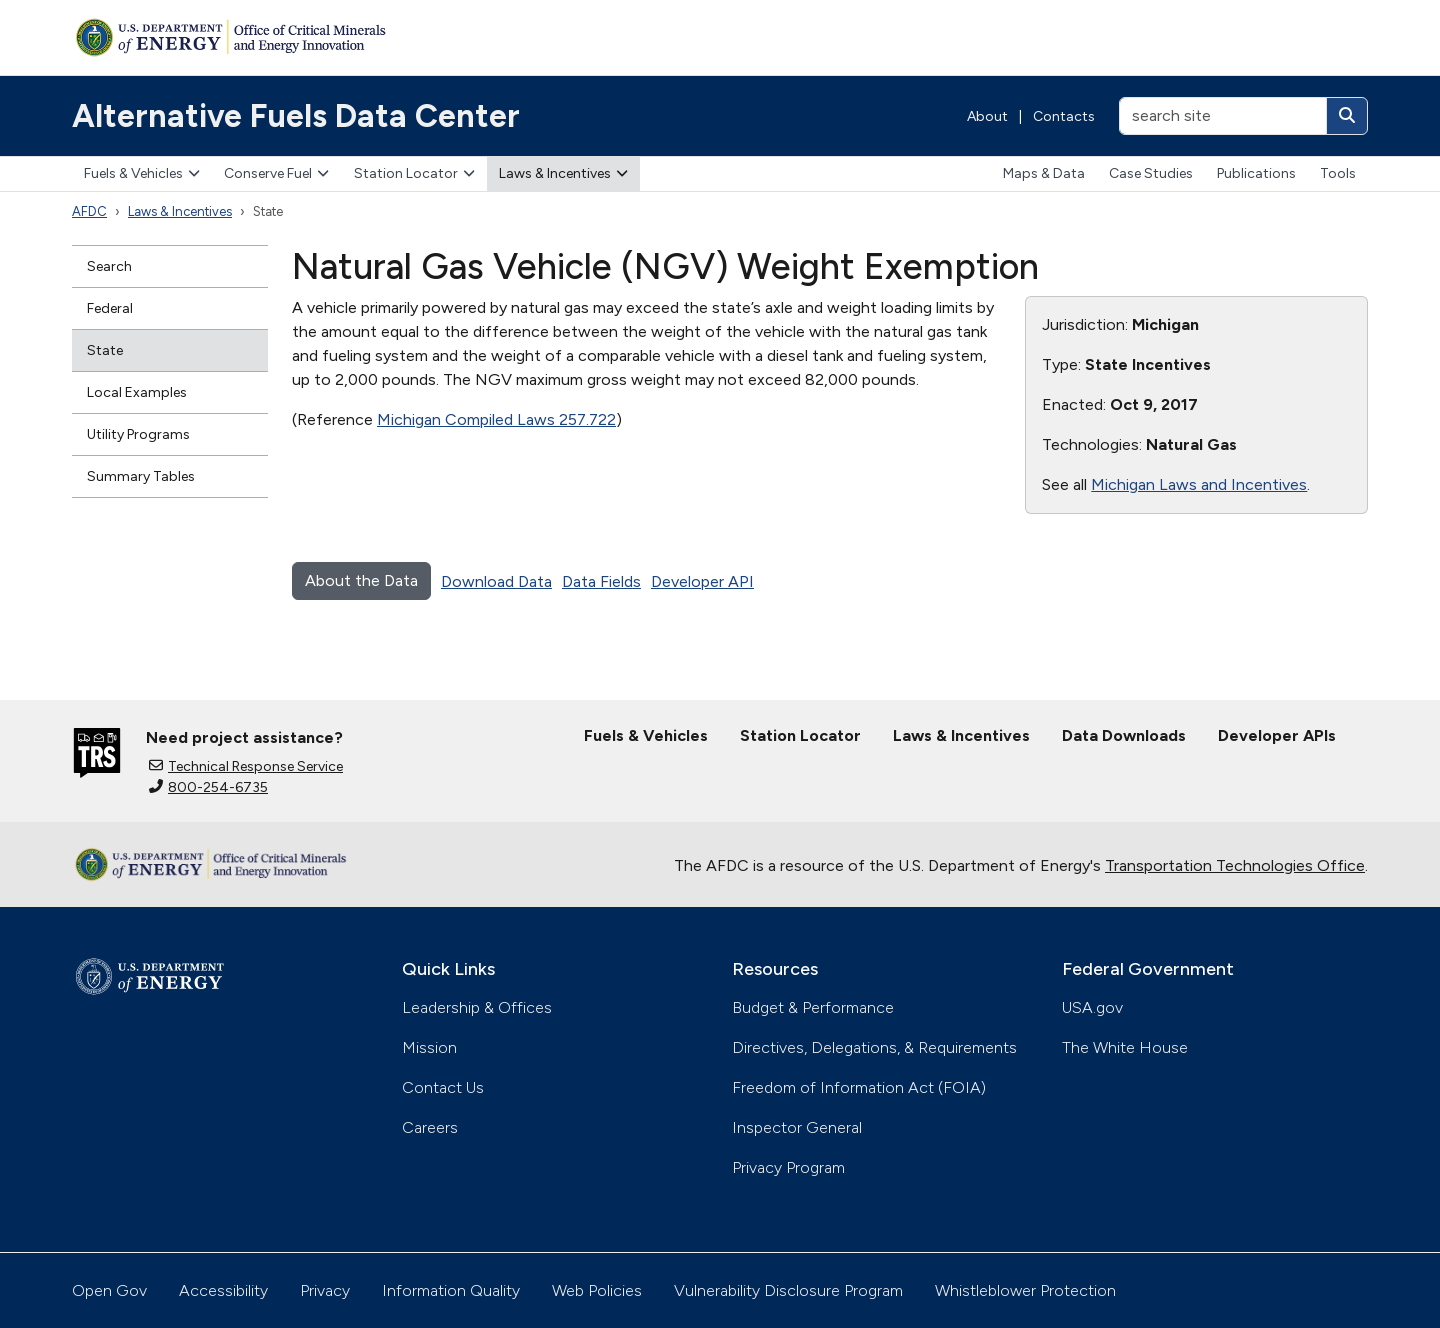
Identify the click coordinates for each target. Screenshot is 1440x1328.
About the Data (361, 580)
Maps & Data (1044, 173)
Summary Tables (141, 476)
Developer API (702, 581)
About (987, 116)
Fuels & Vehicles (142, 173)
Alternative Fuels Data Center (296, 116)
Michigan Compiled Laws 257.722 (496, 419)
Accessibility (223, 1290)
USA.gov (1092, 1007)
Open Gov (109, 1290)
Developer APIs (1277, 735)
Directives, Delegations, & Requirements (874, 1047)
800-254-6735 (208, 787)
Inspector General (797, 1127)
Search (109, 266)
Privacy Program (788, 1167)
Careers (430, 1127)
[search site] (1223, 116)
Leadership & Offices (477, 1007)
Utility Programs (138, 434)
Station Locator (414, 173)
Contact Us (443, 1087)
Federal (110, 308)
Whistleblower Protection (1025, 1290)
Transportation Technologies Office (1235, 865)
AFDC (89, 211)
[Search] (1347, 116)
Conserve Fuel (276, 173)
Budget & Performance (813, 1007)
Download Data (496, 581)
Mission (429, 1047)
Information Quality (451, 1290)
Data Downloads (1124, 735)
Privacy (325, 1290)
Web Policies (597, 1290)
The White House (1125, 1047)
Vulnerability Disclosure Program (788, 1290)
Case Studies (1151, 173)
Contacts (1064, 116)
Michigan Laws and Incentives (1199, 484)
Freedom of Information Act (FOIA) (859, 1087)
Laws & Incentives (563, 173)
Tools (1338, 173)
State (105, 350)
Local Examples (137, 392)
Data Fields (601, 581)
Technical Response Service (246, 766)
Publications (1256, 173)
